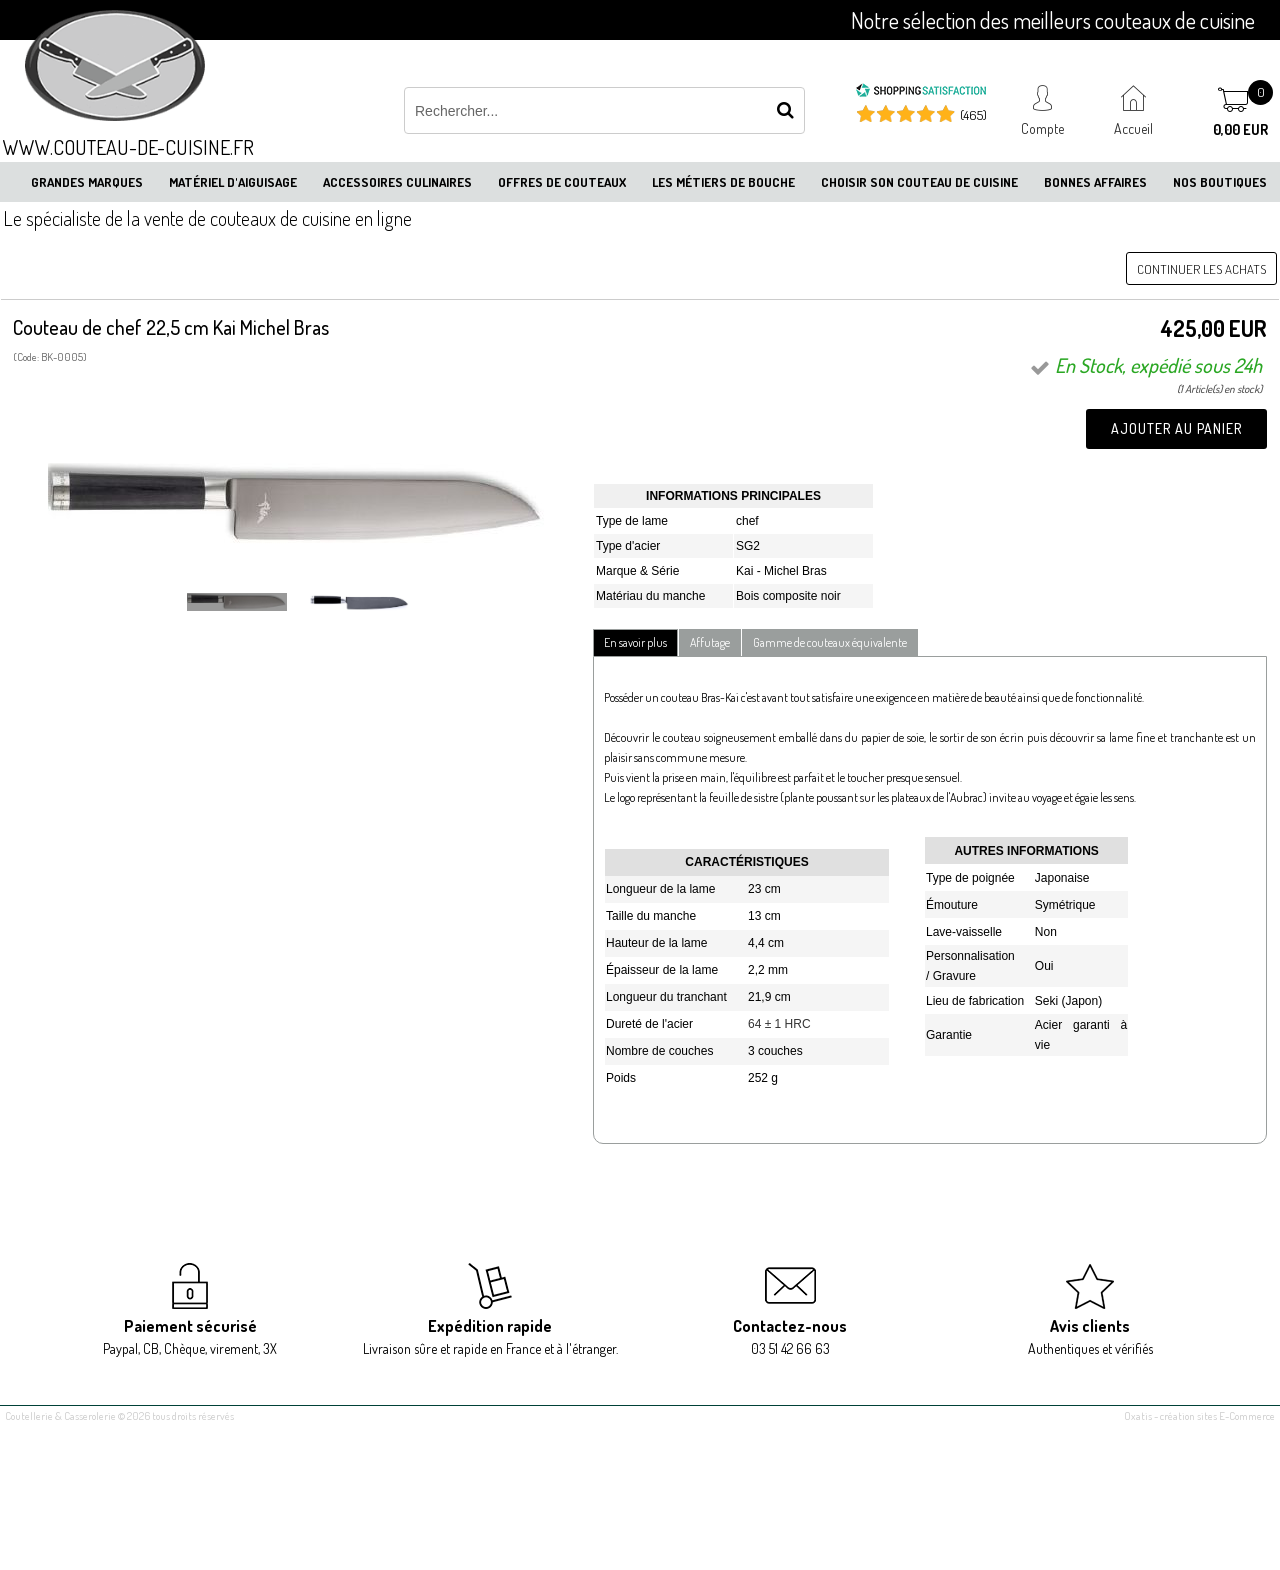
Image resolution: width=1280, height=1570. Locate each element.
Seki (1046, 1001)
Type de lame (632, 521)
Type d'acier (628, 546)
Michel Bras (795, 571)
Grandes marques (87, 182)
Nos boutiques (1220, 182)
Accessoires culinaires (397, 182)
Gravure (954, 976)
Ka (743, 571)
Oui (1044, 966)
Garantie (949, 1035)
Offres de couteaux (562, 182)
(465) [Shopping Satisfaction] (973, 115)
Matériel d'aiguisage (233, 182)
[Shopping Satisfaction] (921, 93)
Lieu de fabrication (975, 1001)
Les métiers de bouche (723, 182)
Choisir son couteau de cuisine (919, 182)
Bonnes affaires (1095, 182)
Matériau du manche (650, 596)
